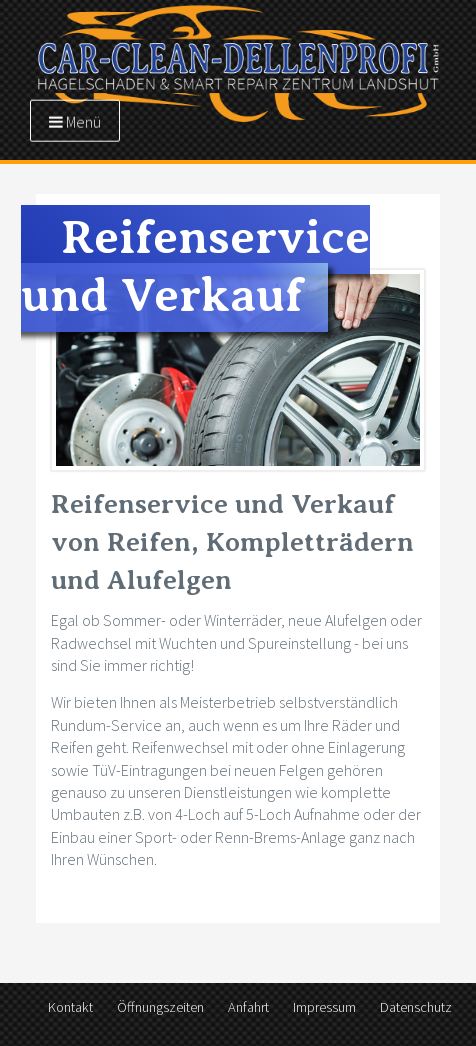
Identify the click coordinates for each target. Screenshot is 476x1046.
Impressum (324, 1007)
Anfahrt (248, 1007)
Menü (75, 121)
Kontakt (70, 1007)
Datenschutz (416, 1007)
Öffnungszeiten (160, 1007)
